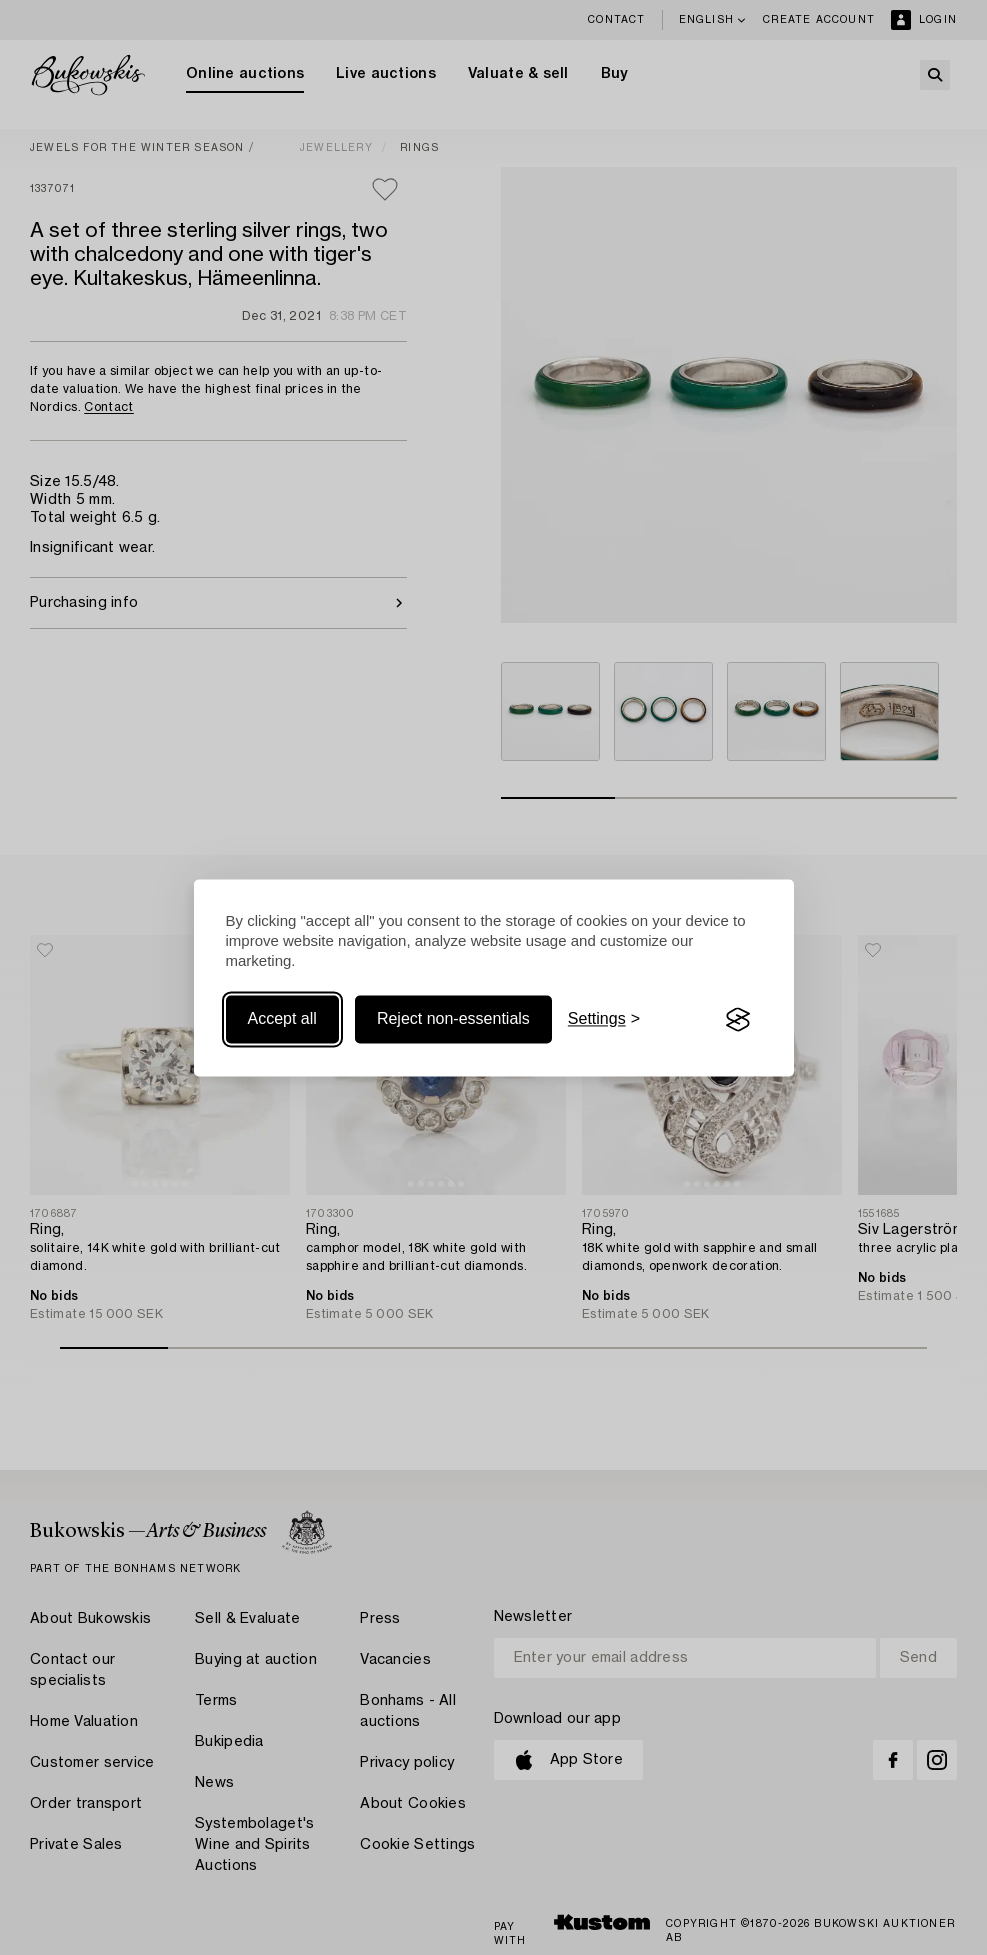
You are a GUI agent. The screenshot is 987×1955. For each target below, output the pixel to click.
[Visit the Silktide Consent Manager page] (738, 1020)
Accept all (282, 1019)
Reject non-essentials (453, 1019)
